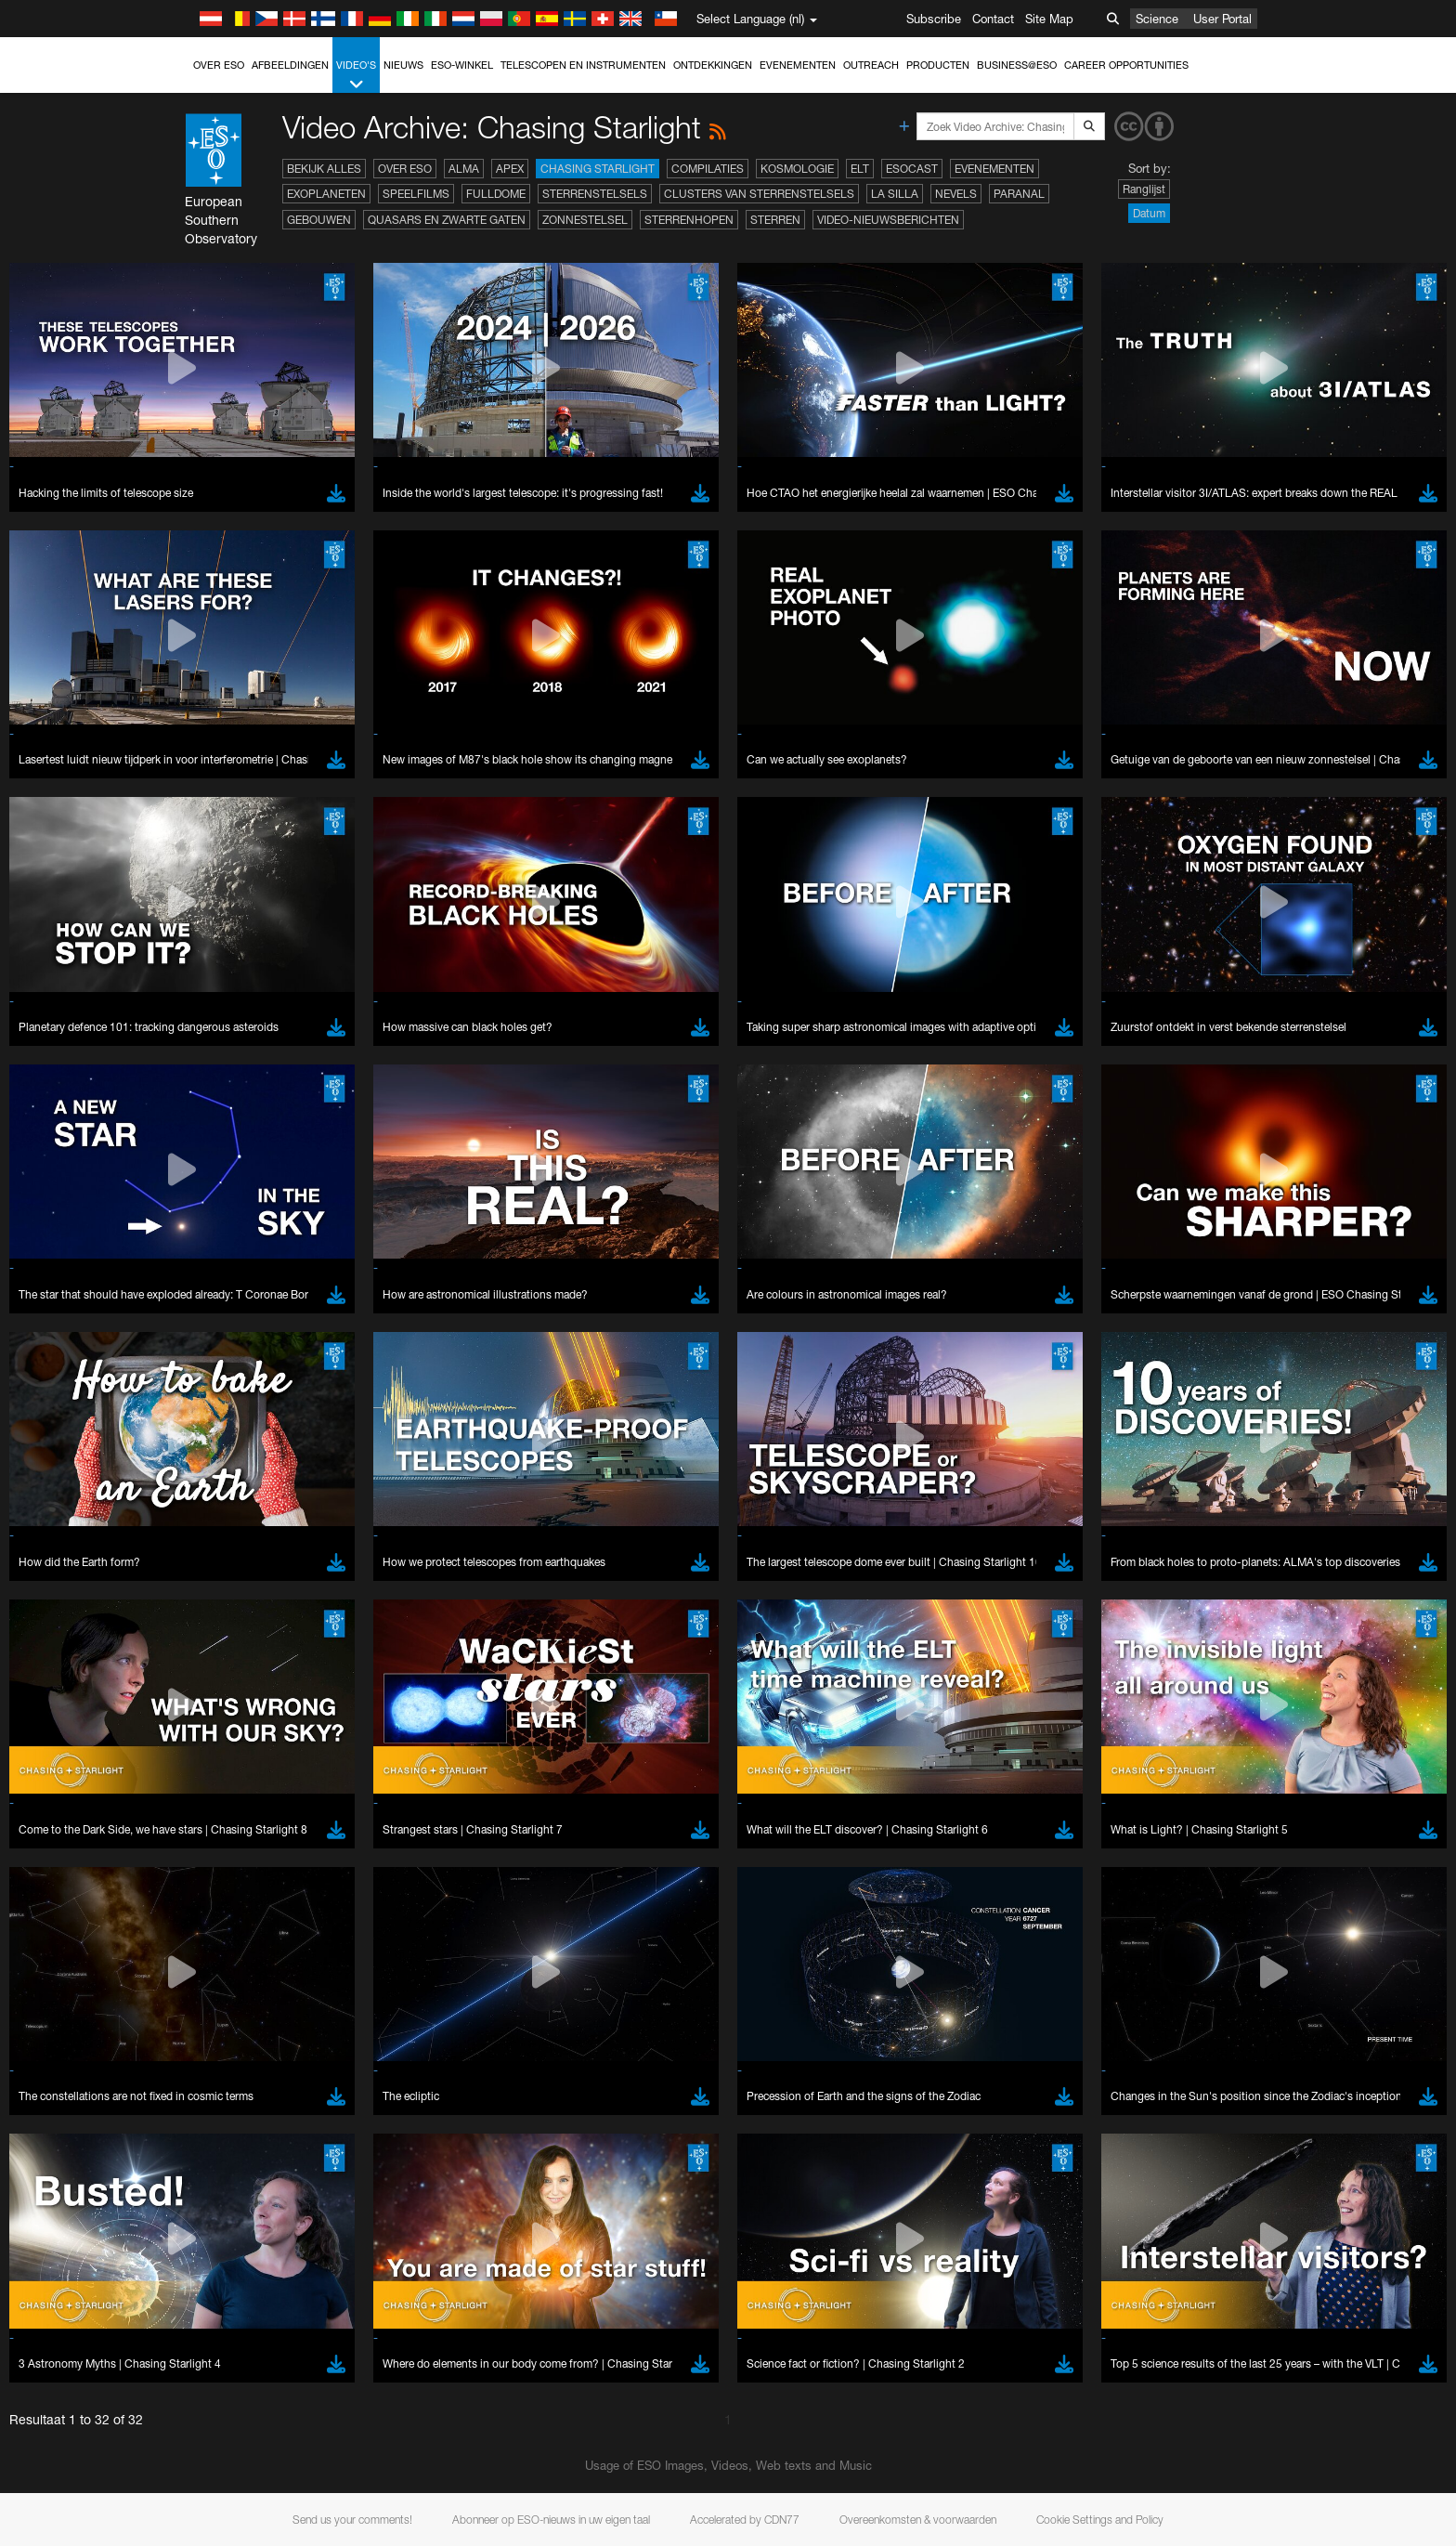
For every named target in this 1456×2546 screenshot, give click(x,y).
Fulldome (496, 194)
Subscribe (933, 18)
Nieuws (403, 65)
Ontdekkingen (712, 65)
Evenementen (798, 65)
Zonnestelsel (585, 220)
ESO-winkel (462, 65)
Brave (217, 2491)
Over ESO (218, 65)
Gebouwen (319, 220)
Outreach (871, 65)
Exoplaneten (326, 194)
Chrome (222, 2508)
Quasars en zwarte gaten (447, 220)
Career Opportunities (1126, 65)
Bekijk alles (324, 169)
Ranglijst (1144, 189)
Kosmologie (797, 169)
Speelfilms (416, 194)
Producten (937, 65)
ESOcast (912, 169)
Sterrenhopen (689, 220)
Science (1157, 18)
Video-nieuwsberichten (888, 220)
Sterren (775, 220)
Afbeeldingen (290, 65)
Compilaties (707, 169)
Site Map (1049, 18)
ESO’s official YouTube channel (582, 2168)
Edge (215, 2526)
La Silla (894, 194)
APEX (510, 169)
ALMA (463, 169)
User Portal (1222, 18)
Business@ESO (1017, 65)
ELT (860, 169)
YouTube (186, 2168)
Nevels (956, 194)
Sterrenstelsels (594, 194)
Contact (993, 18)
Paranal (1019, 194)
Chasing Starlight (597, 169)
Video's (356, 76)
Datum (1149, 213)
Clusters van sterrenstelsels (759, 194)
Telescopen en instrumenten (583, 65)
